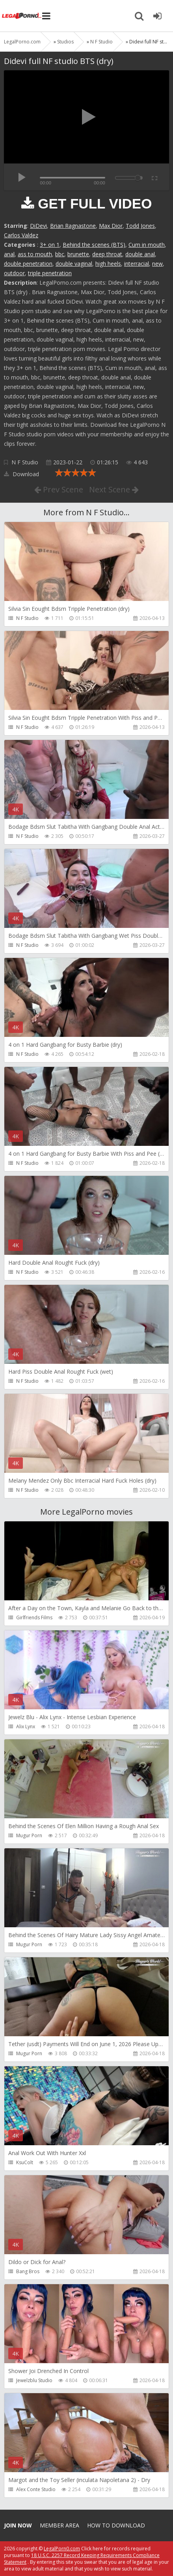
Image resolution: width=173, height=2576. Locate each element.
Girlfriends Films (34, 1617)
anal (9, 254)
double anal (140, 254)
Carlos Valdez (21, 235)
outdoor (14, 273)
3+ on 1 (50, 244)
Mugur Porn (29, 1835)
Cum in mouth (146, 244)
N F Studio (24, 462)
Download (21, 474)
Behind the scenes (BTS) (94, 244)
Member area (59, 2525)
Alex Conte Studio (36, 2489)
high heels (108, 263)
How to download (116, 2525)
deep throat (107, 254)
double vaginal (74, 263)
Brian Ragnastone (73, 225)
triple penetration (50, 273)
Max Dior (111, 225)
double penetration (28, 263)
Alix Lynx (25, 1726)
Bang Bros (27, 2271)
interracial (136, 263)
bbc (59, 254)
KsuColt (24, 2162)
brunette (78, 254)
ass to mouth (35, 254)
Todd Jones (140, 225)
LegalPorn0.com (62, 2548)
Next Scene (114, 489)
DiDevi (38, 225)
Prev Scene (58, 489)
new (157, 263)
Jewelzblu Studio (34, 2380)
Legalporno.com (21, 16)
